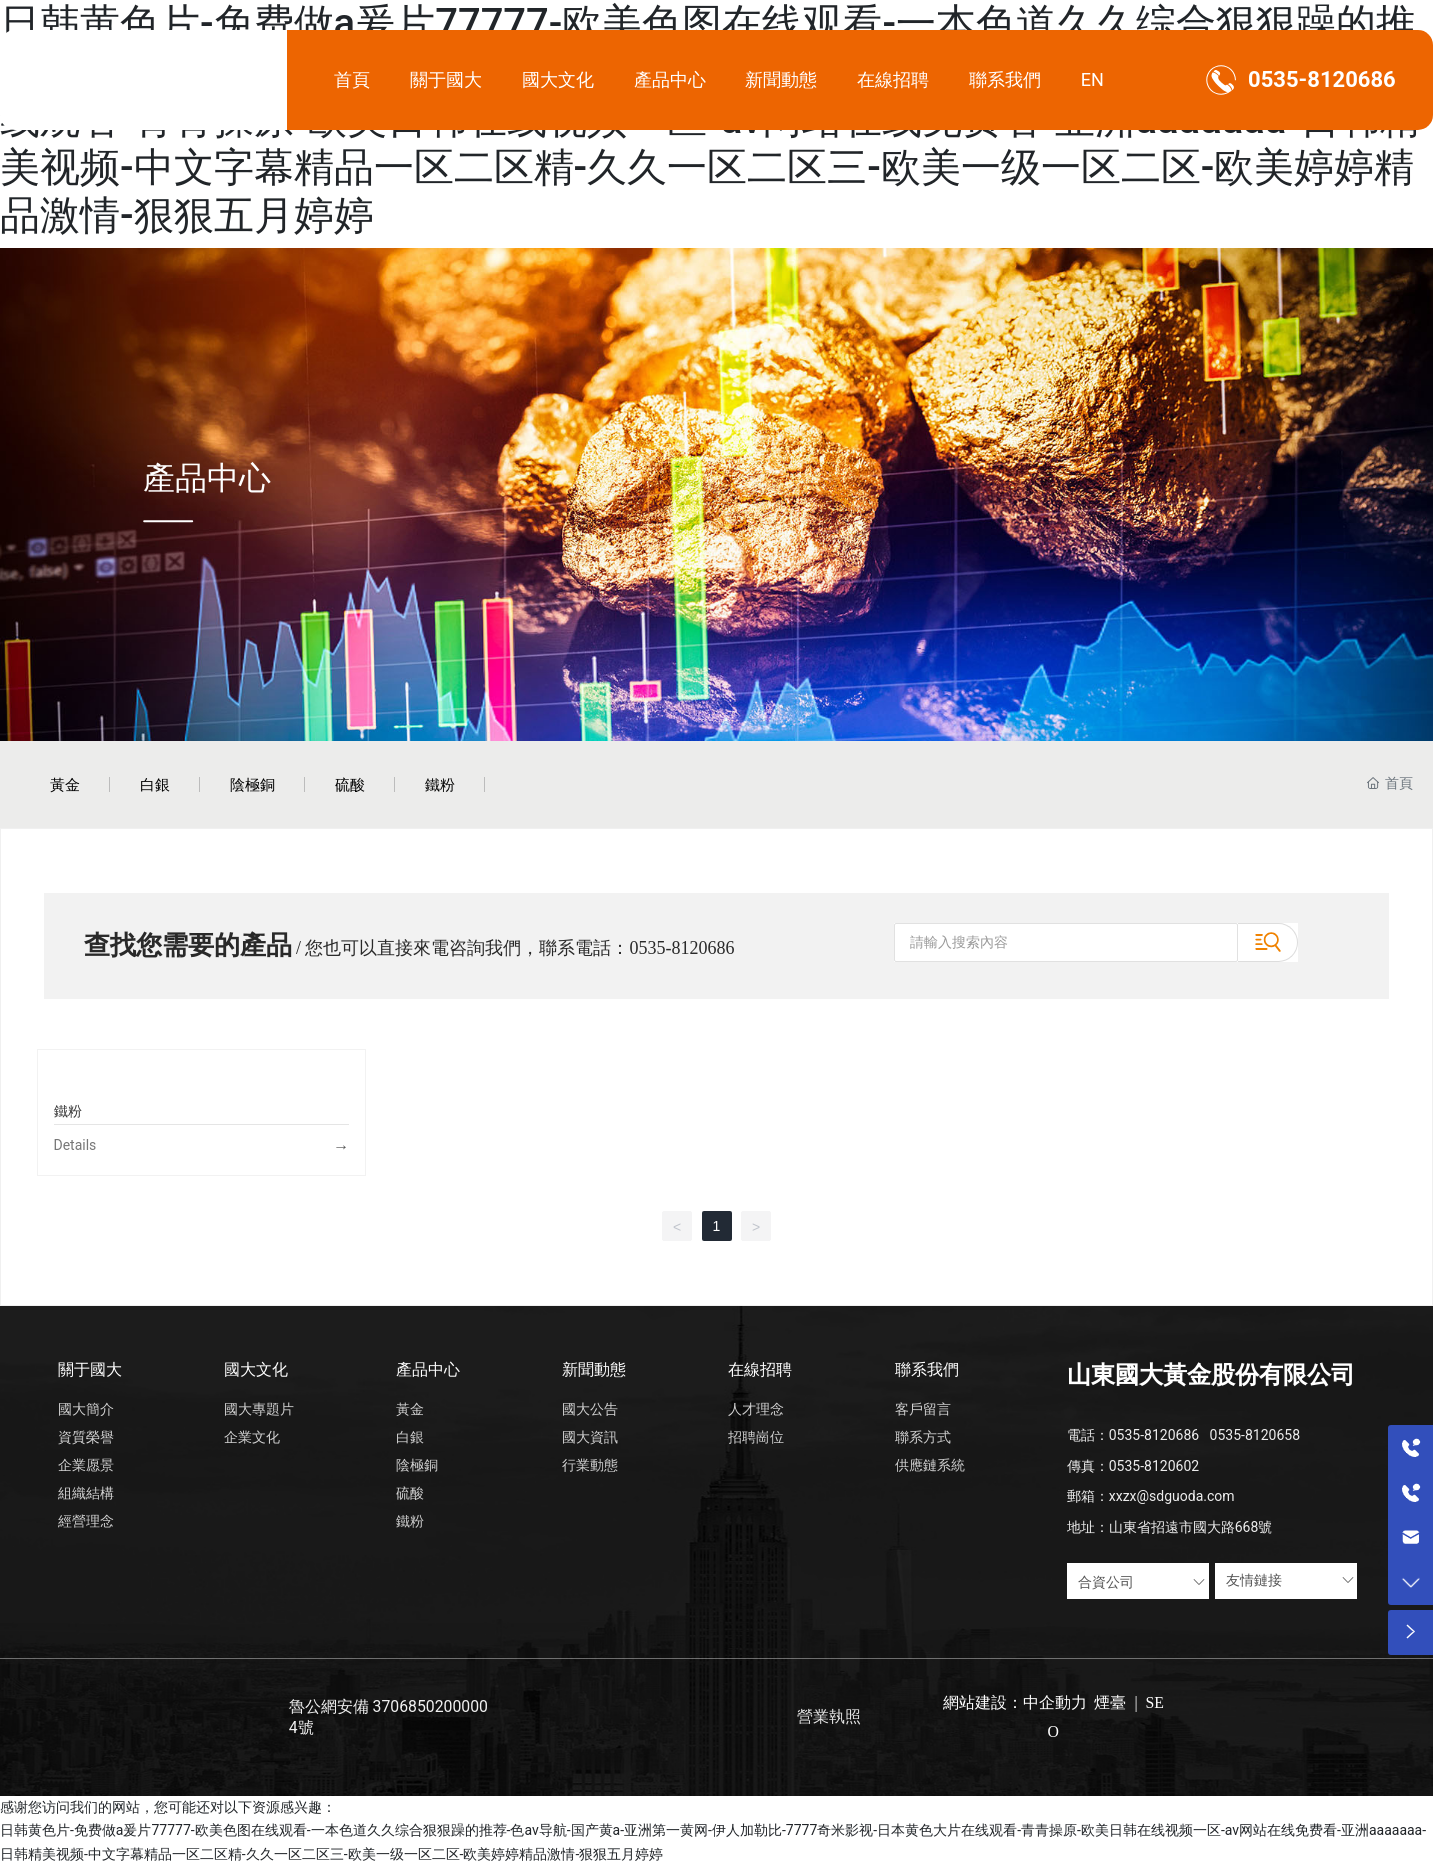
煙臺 (1110, 1702)
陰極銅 (252, 784)
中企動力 (1055, 1702)
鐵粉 (440, 784)
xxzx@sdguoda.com (1172, 1496)
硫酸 (350, 784)
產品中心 (207, 477)
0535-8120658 (1255, 1435)
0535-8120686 (1322, 79)
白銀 (155, 784)
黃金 (65, 784)
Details (75, 1145)
